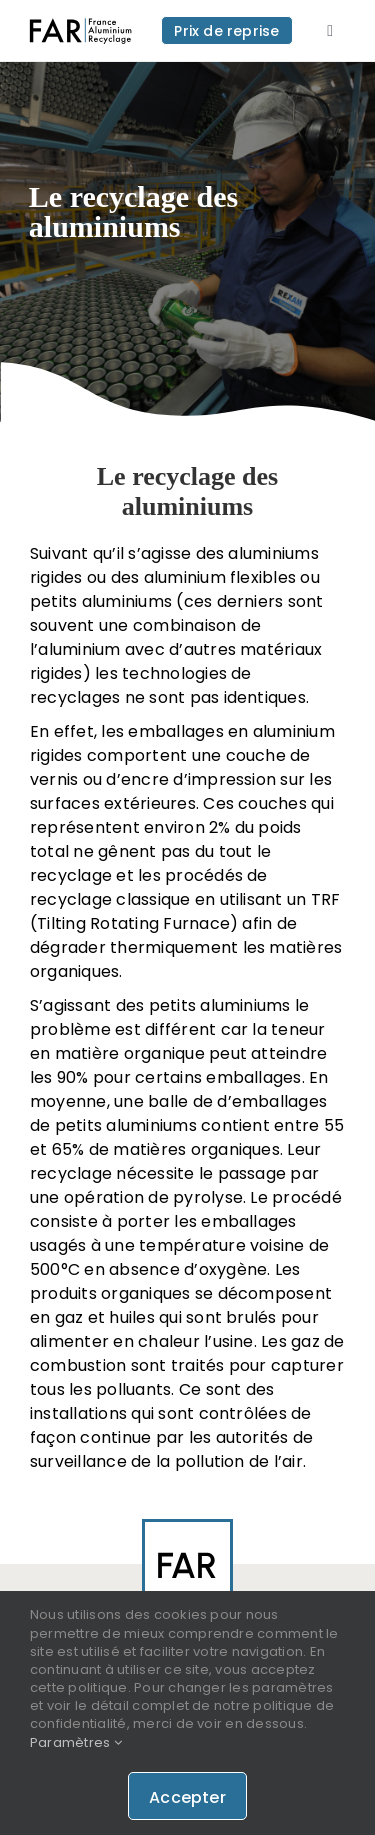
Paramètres (76, 1742)
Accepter (187, 1797)
